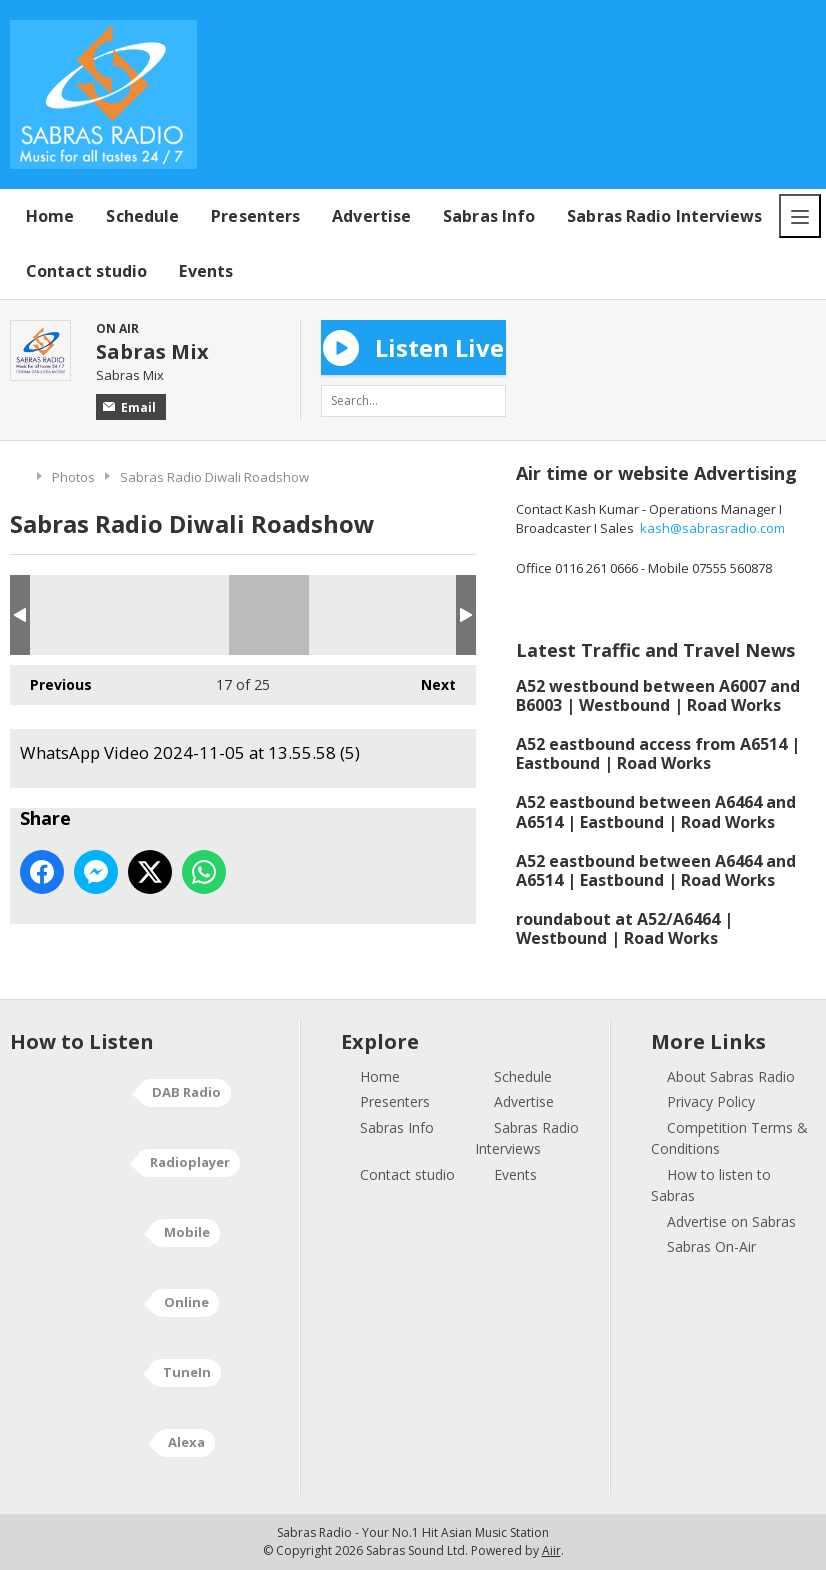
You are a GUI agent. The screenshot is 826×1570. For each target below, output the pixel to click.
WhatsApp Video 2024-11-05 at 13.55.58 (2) (101, 615)
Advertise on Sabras (731, 1221)
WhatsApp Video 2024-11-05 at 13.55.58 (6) (437, 615)
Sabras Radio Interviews (664, 216)
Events (206, 271)
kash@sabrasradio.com (712, 528)
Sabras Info (489, 216)
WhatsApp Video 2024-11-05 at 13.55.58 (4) (185, 615)
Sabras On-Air (711, 1246)
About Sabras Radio (731, 1076)
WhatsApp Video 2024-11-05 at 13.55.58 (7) (353, 615)
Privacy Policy (711, 1101)
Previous (51, 679)
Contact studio (86, 271)
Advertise (371, 216)
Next (428, 679)
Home (50, 216)
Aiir (551, 1550)
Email (129, 407)
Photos (73, 477)
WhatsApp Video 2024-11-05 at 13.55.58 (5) (269, 615)
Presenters (255, 216)
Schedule (142, 216)
